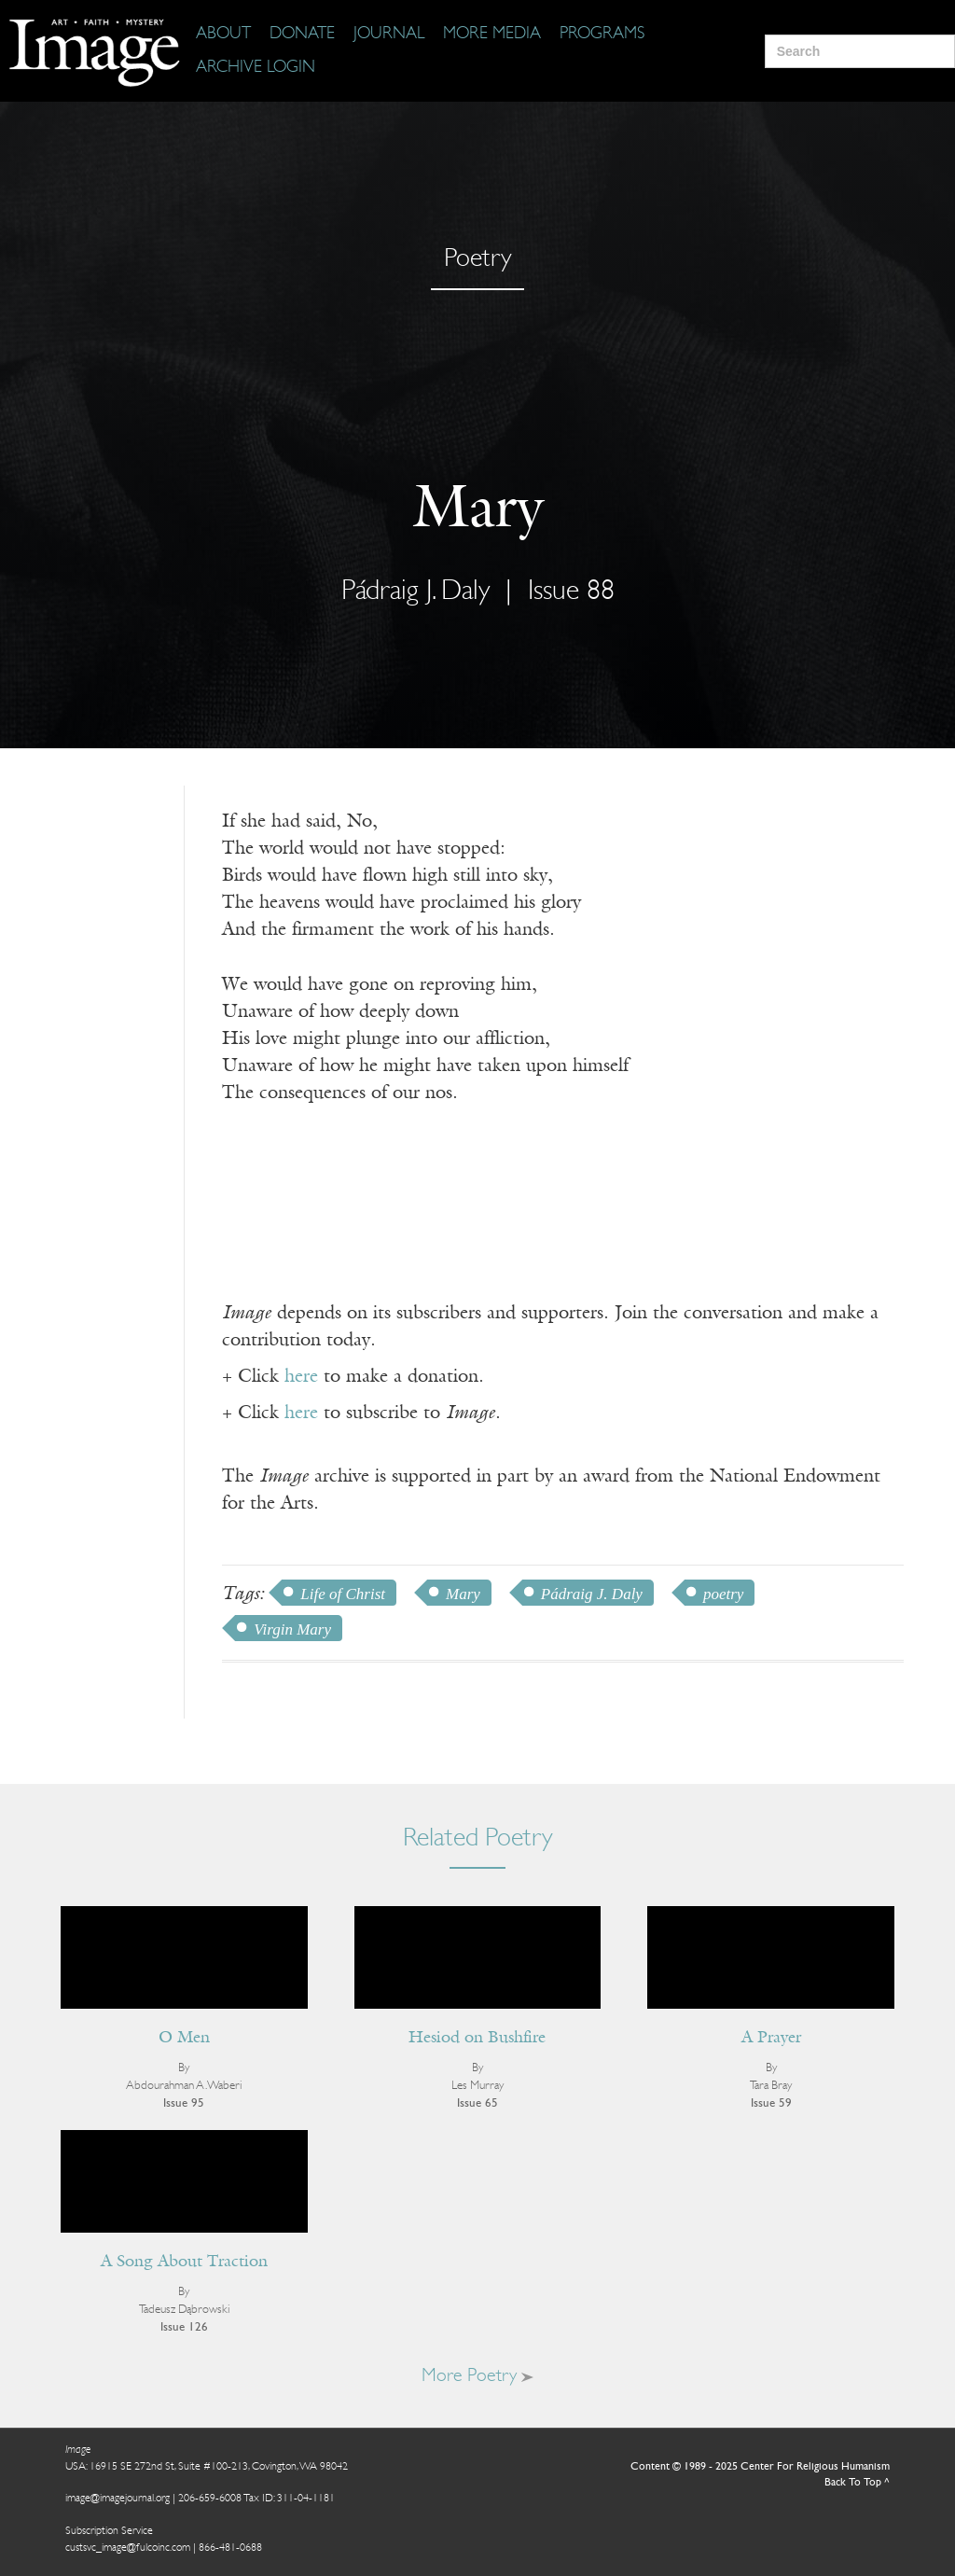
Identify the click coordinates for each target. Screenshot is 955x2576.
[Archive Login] (256, 68)
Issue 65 (477, 2103)
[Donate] (302, 34)
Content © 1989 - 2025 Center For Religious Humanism (760, 2466)
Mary (463, 1594)
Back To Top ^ (857, 2482)
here (301, 1377)
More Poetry (477, 2376)
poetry (723, 1594)
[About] (223, 34)
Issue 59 (771, 2103)
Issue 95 (183, 2103)
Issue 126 (184, 2327)
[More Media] (492, 34)
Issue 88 (571, 592)
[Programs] (602, 34)
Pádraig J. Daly (415, 592)
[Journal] (389, 34)
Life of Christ (342, 1594)
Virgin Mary (292, 1629)
